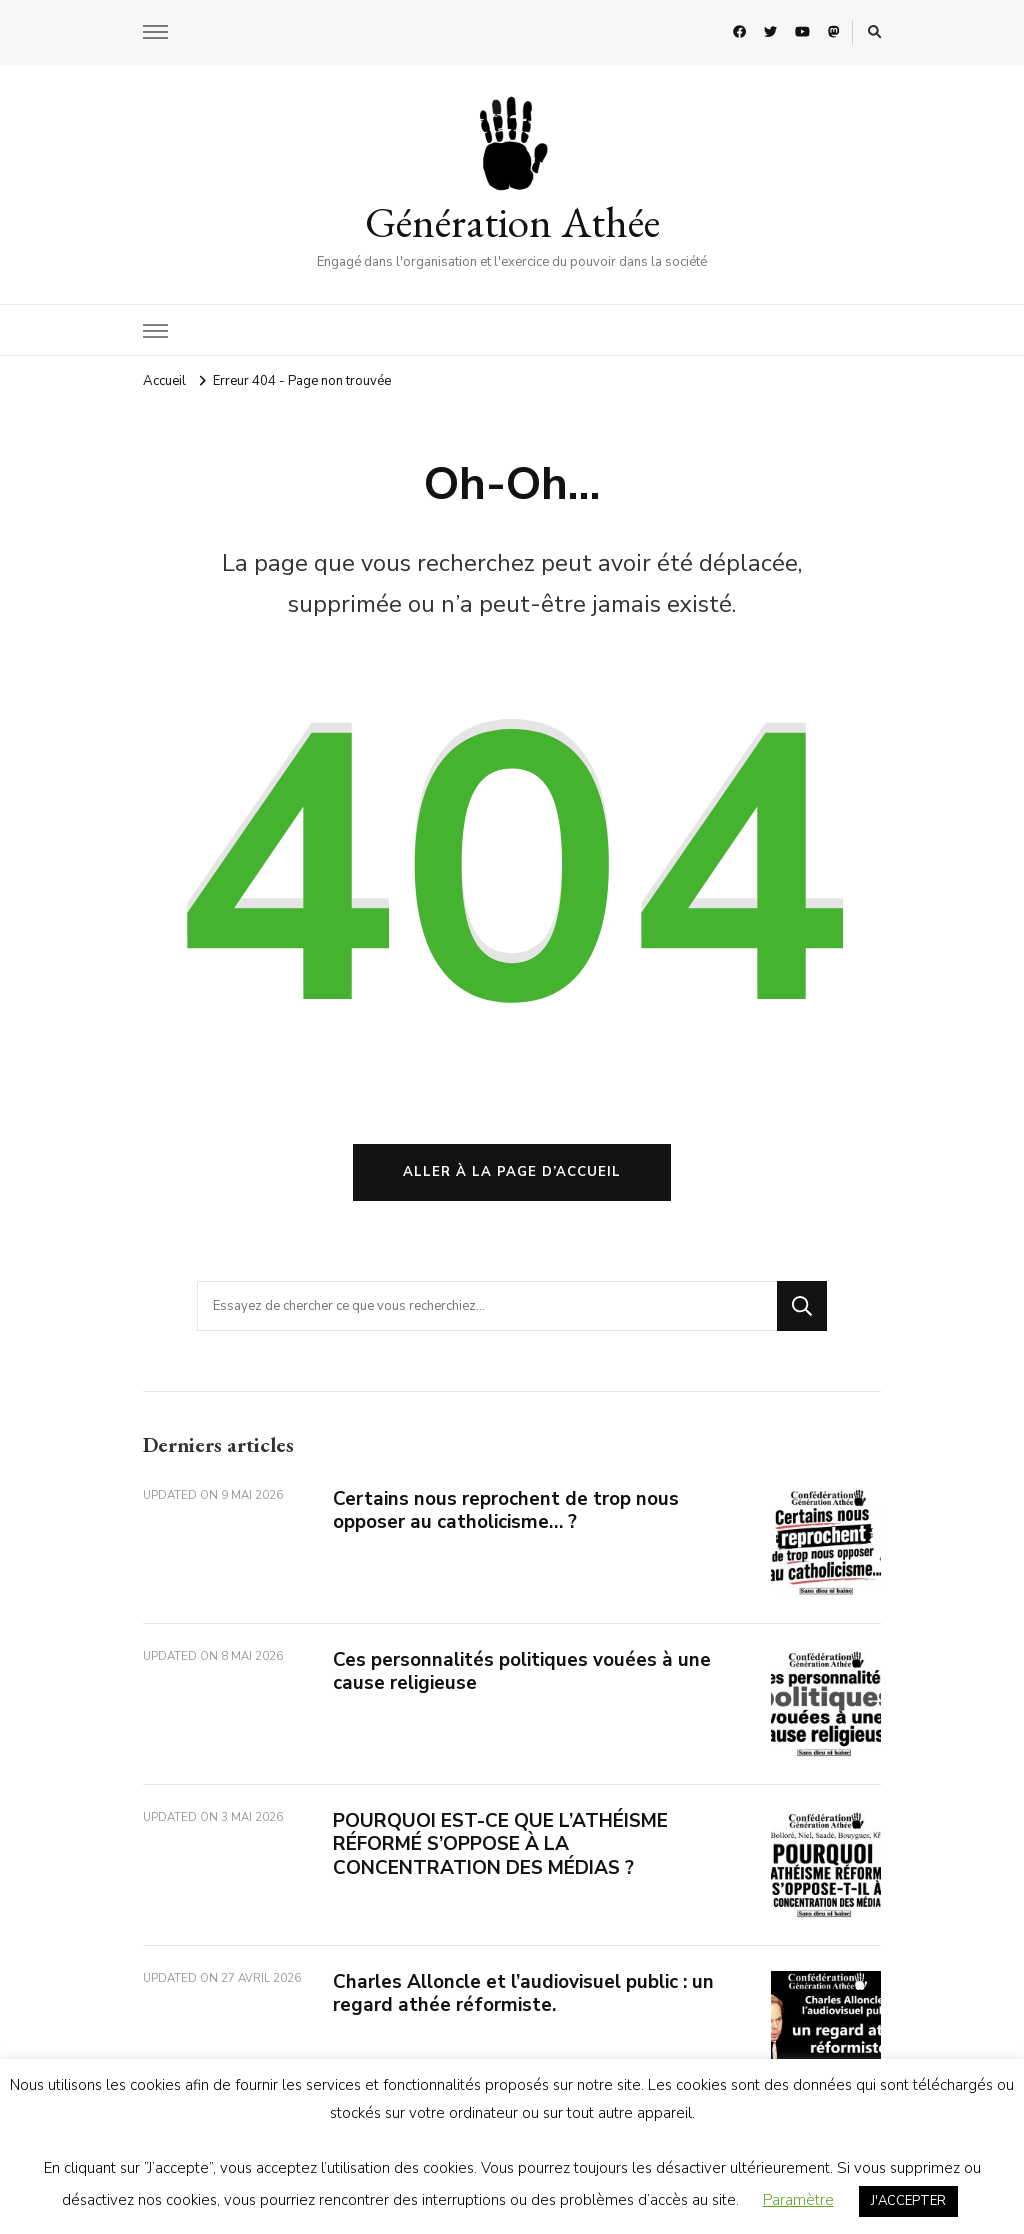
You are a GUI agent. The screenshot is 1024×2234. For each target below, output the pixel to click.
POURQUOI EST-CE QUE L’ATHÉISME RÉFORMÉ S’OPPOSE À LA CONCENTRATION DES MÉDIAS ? (500, 1844)
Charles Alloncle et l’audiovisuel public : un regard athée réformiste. (523, 1993)
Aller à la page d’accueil (512, 1172)
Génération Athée (512, 222)
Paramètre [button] (798, 2200)
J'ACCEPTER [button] (908, 2201)
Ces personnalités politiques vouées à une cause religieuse (522, 1671)
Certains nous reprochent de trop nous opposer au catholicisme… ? (506, 1510)
